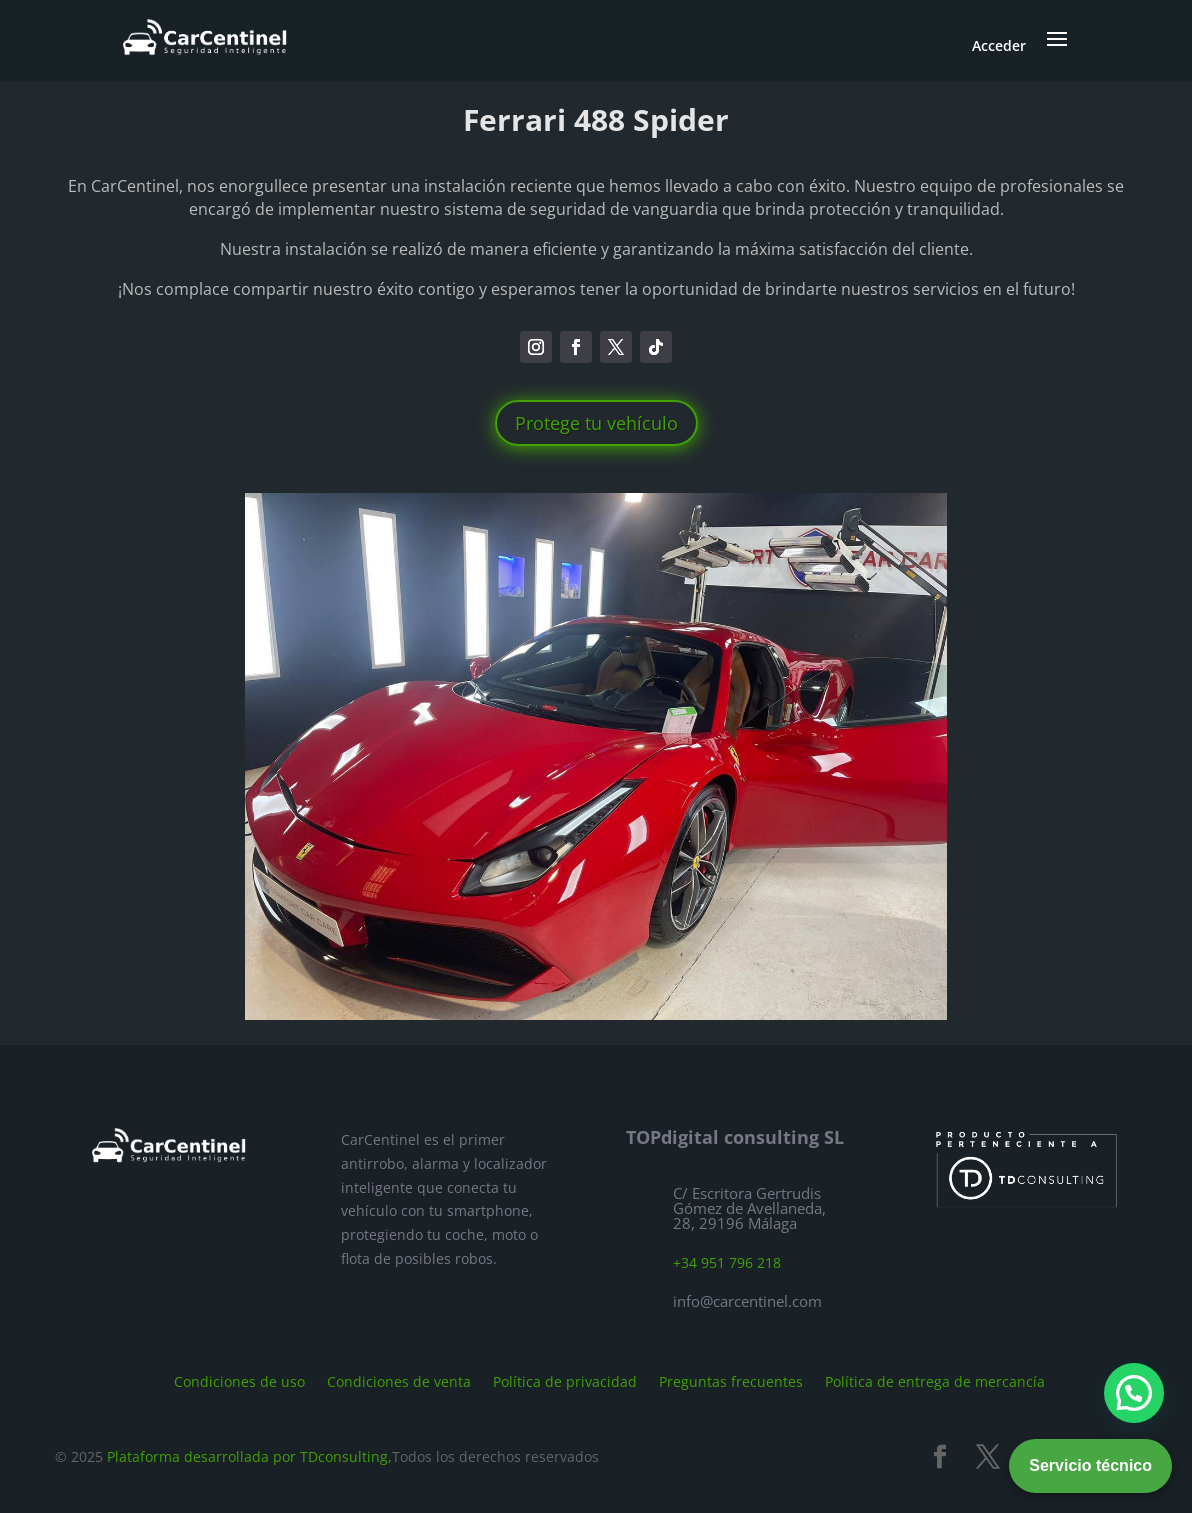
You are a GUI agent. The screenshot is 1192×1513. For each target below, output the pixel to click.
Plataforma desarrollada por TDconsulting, (249, 1456)
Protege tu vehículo (596, 423)
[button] (1134, 1393)
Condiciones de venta (399, 1380)
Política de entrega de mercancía (935, 1380)
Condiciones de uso (239, 1380)
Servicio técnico (1090, 1465)
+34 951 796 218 (727, 1262)
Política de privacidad (565, 1380)
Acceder (999, 45)
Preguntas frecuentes (731, 1380)
